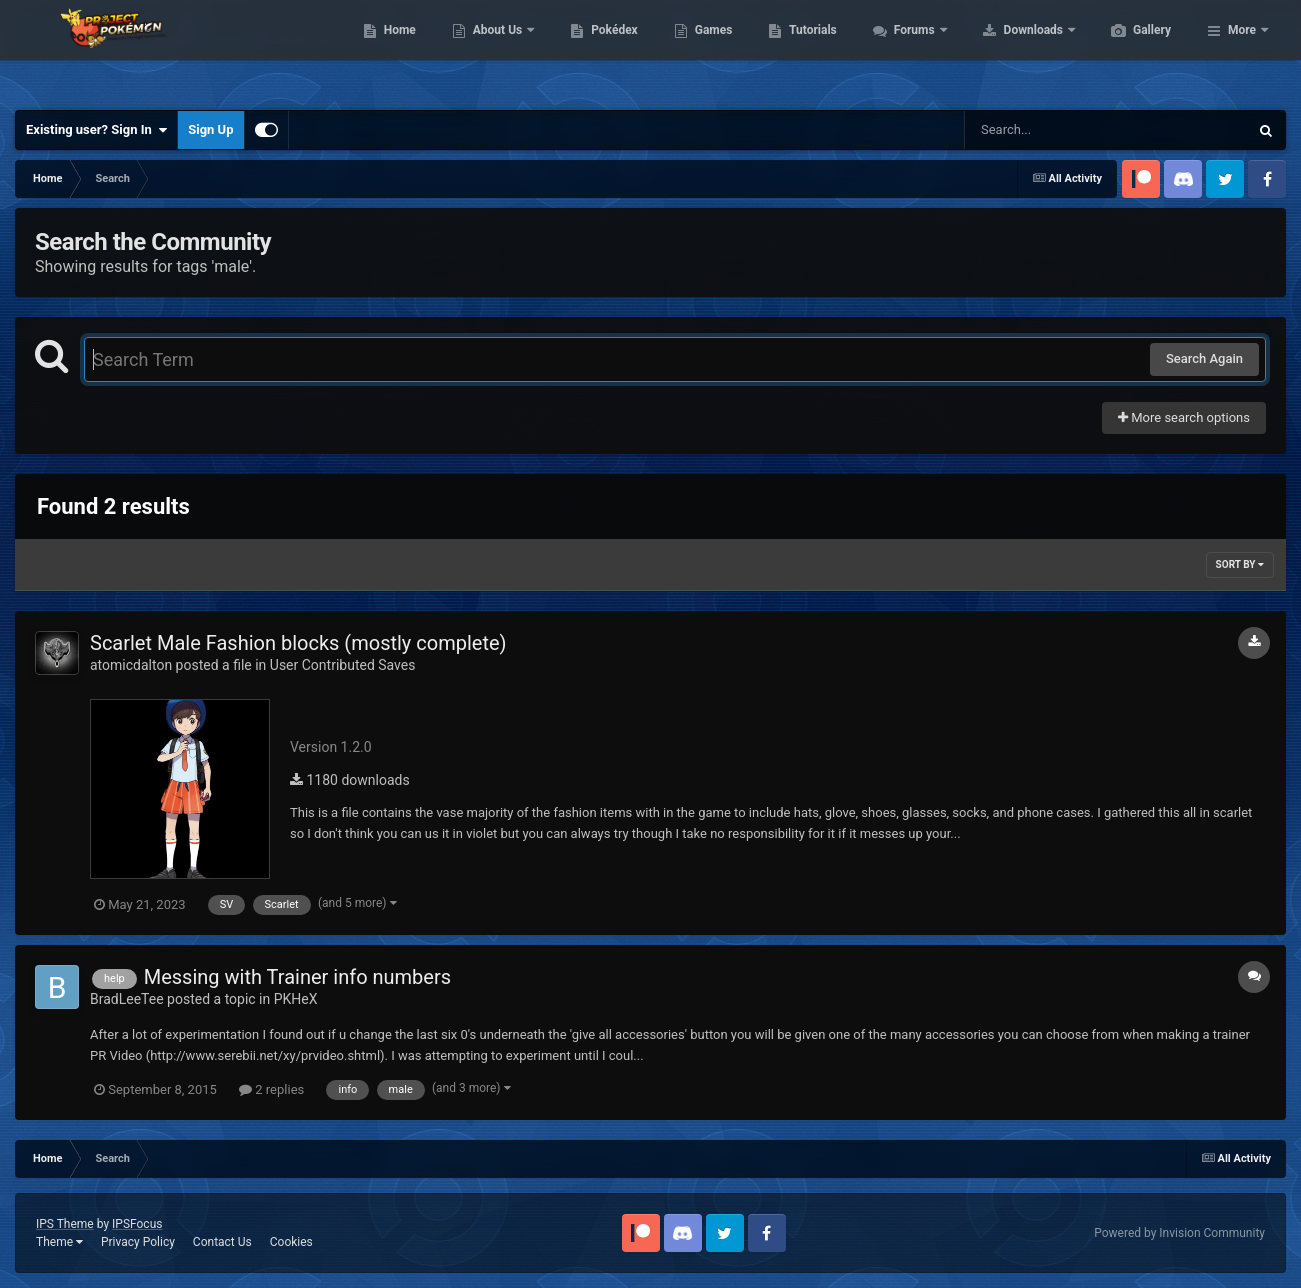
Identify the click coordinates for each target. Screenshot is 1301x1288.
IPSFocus (137, 1224)
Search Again (1204, 358)
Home (494, 50)
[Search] (1056, 130)
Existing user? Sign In (96, 130)
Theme (59, 1242)
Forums (1010, 50)
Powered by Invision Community (1179, 1233)
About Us (593, 50)
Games (808, 50)
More (1242, 50)
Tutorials (907, 50)
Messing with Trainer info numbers (297, 977)
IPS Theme (65, 1224)
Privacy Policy (138, 1242)
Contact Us (222, 1242)
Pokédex (709, 50)
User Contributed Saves (343, 665)
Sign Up (210, 129)
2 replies (271, 1089)
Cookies (291, 1242)
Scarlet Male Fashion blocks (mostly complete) (298, 643)
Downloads (1129, 50)
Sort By (1240, 564)
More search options (1184, 417)
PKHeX (296, 999)
